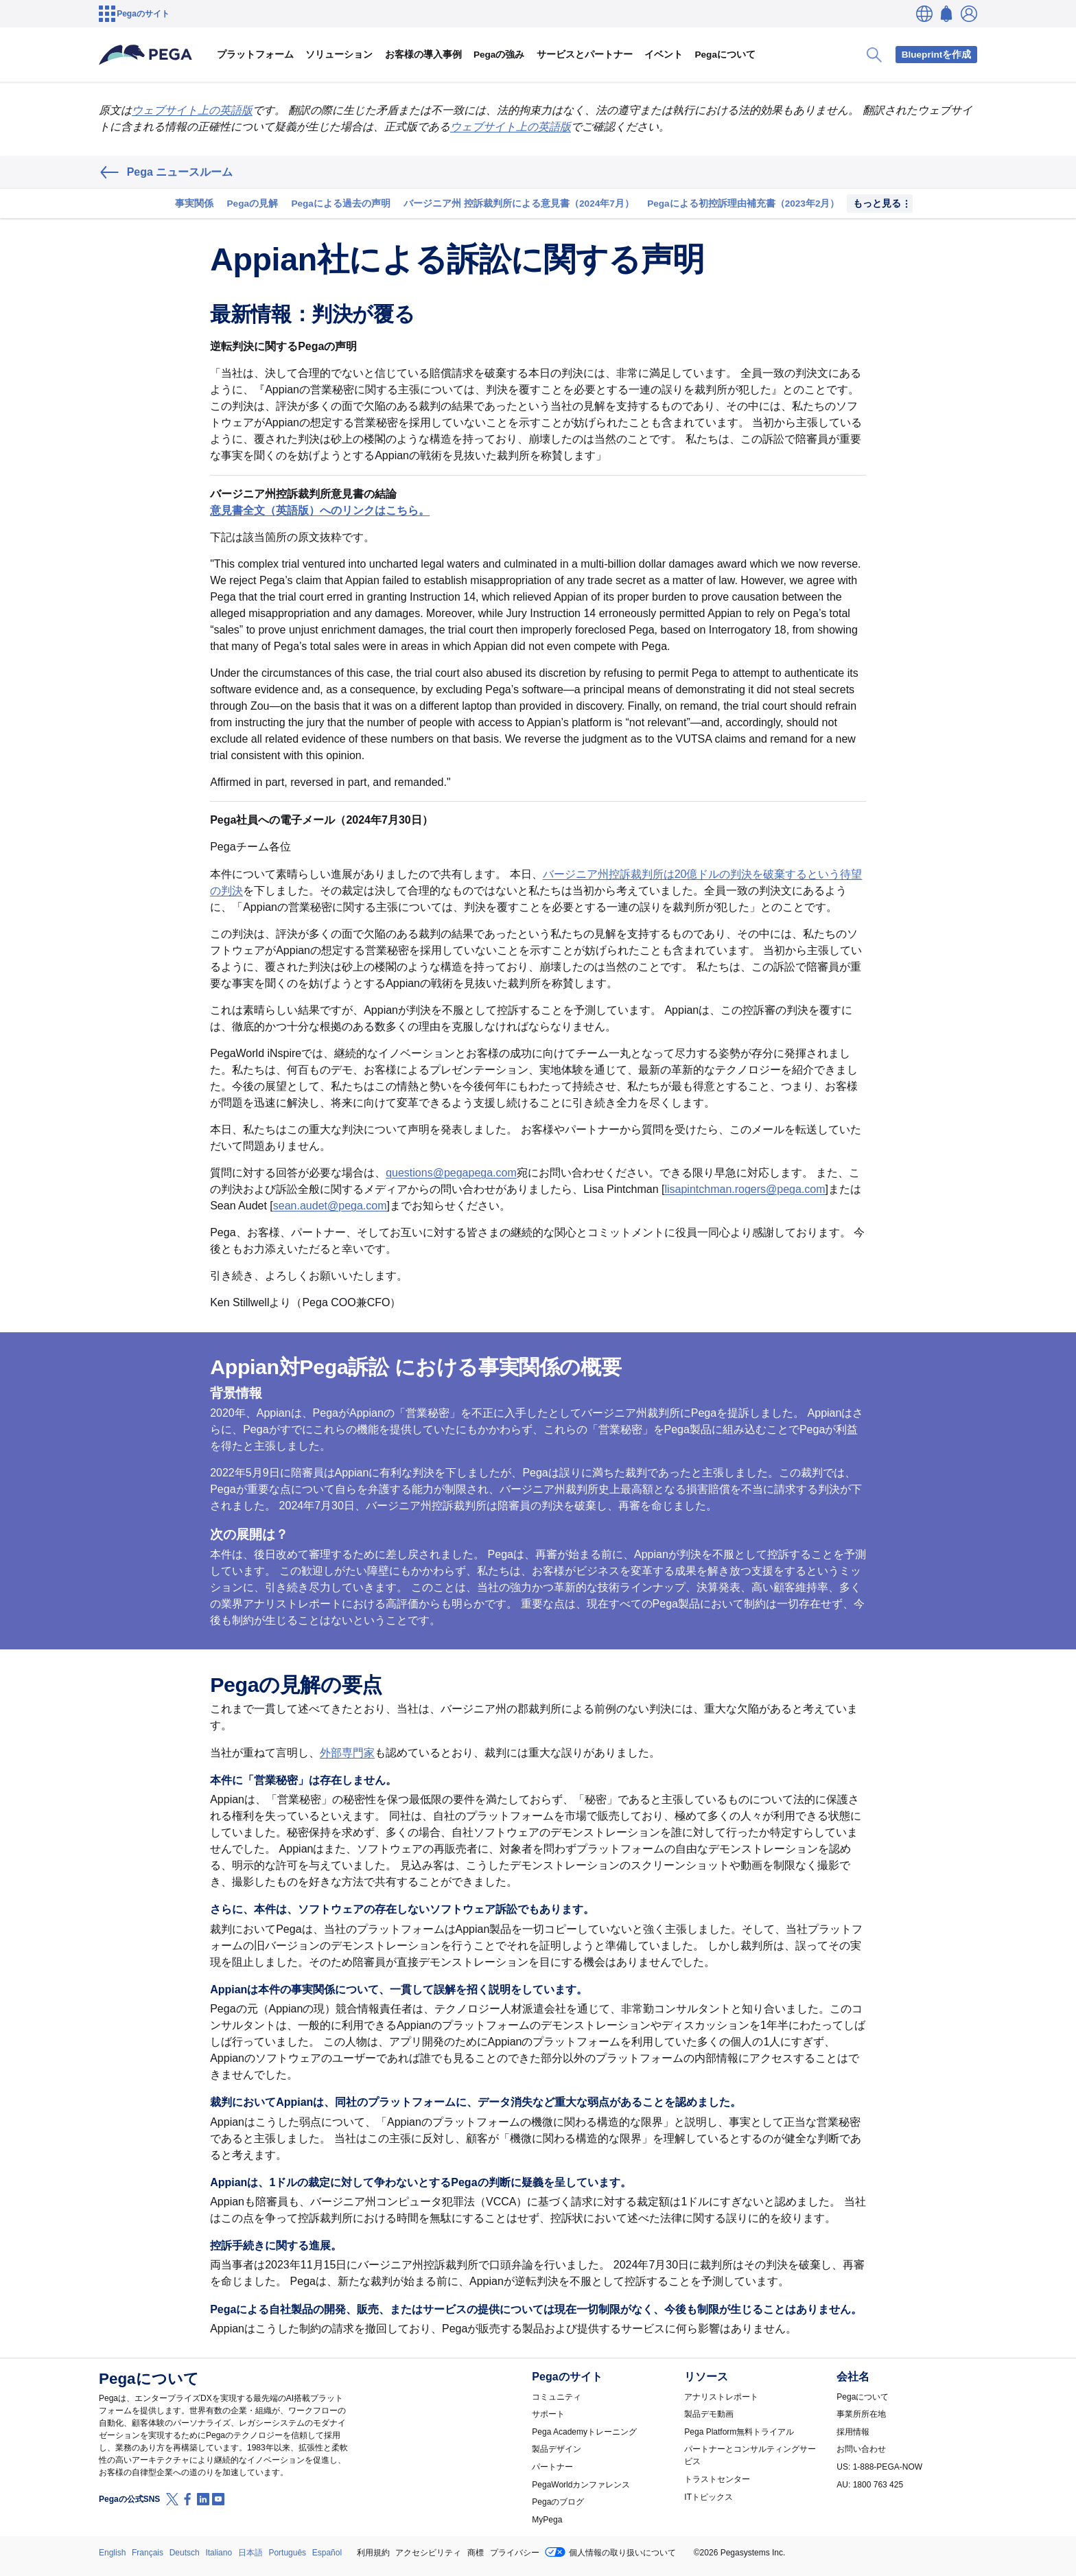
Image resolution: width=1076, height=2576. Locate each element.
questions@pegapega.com (451, 1173)
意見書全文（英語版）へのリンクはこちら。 (320, 510)
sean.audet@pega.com (330, 1205)
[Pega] (146, 55)
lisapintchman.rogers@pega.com (744, 1189)
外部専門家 (347, 1753)
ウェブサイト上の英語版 (192, 110)
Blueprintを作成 (937, 54)
